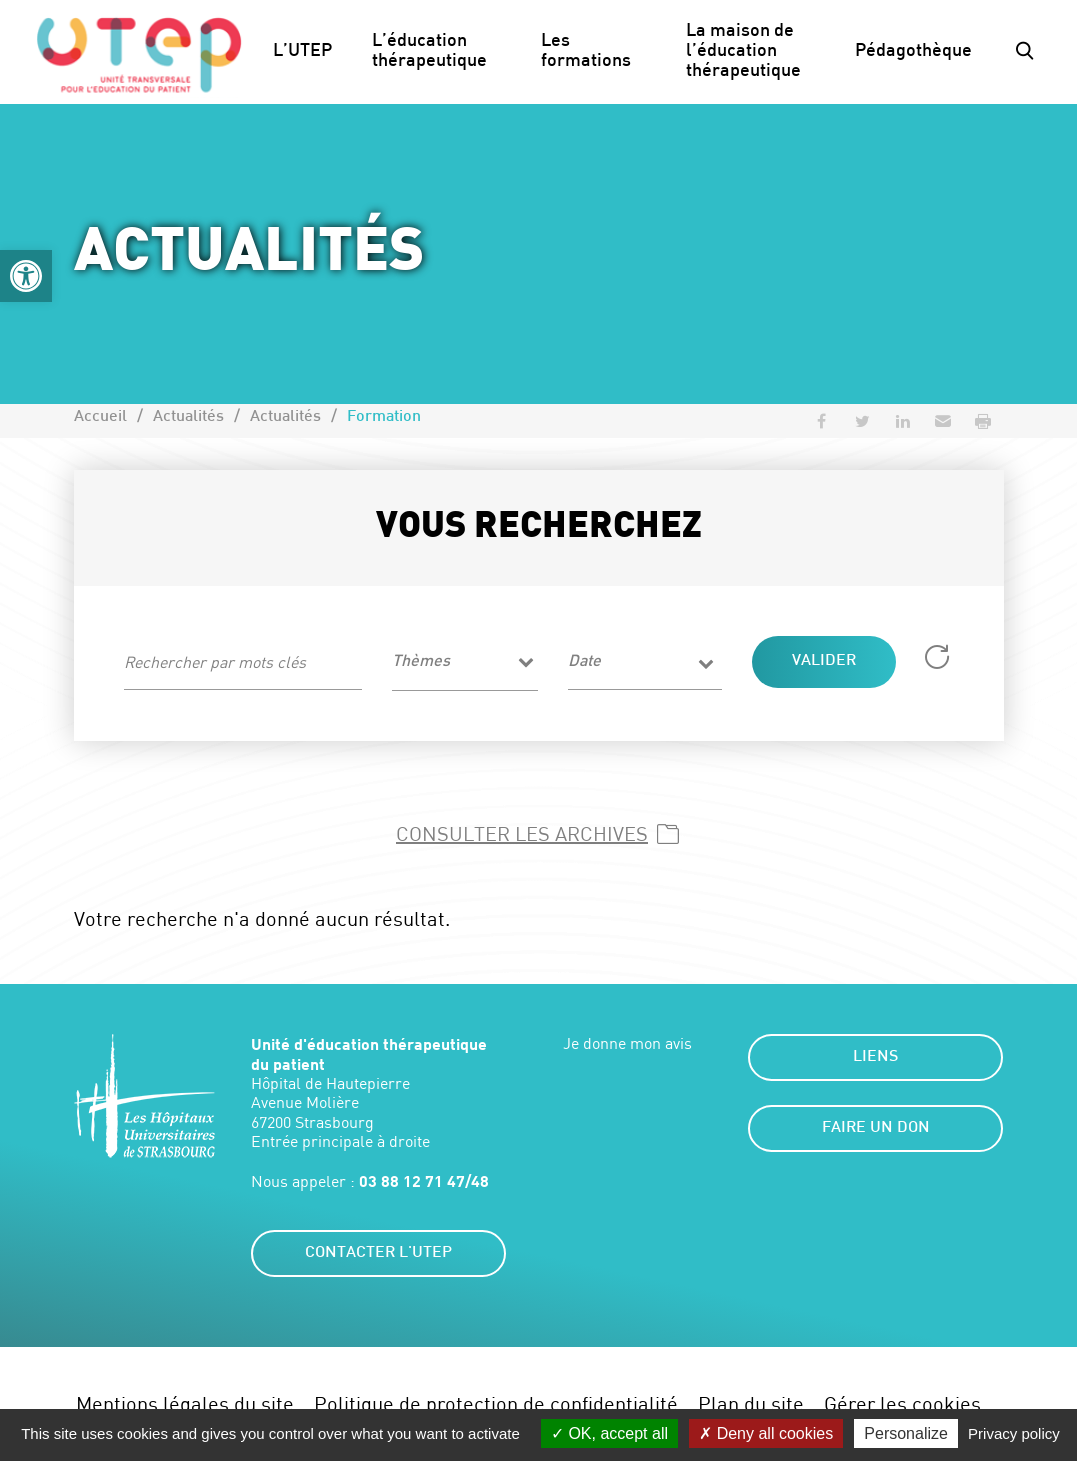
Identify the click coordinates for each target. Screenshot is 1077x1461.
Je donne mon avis (627, 1043)
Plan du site (751, 1403)
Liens (875, 1057)
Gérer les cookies (902, 1403)
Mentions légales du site (185, 1403)
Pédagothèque (913, 51)
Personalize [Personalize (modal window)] (906, 1433)
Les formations (586, 51)
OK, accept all (609, 1433)
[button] (26, 276)
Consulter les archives (522, 833)
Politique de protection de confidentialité (496, 1403)
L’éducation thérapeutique (429, 51)
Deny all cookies (766, 1433)
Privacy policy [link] (1014, 1433)
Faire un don (876, 1128)
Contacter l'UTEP (378, 1253)
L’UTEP (302, 51)
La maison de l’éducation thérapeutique (743, 51)
